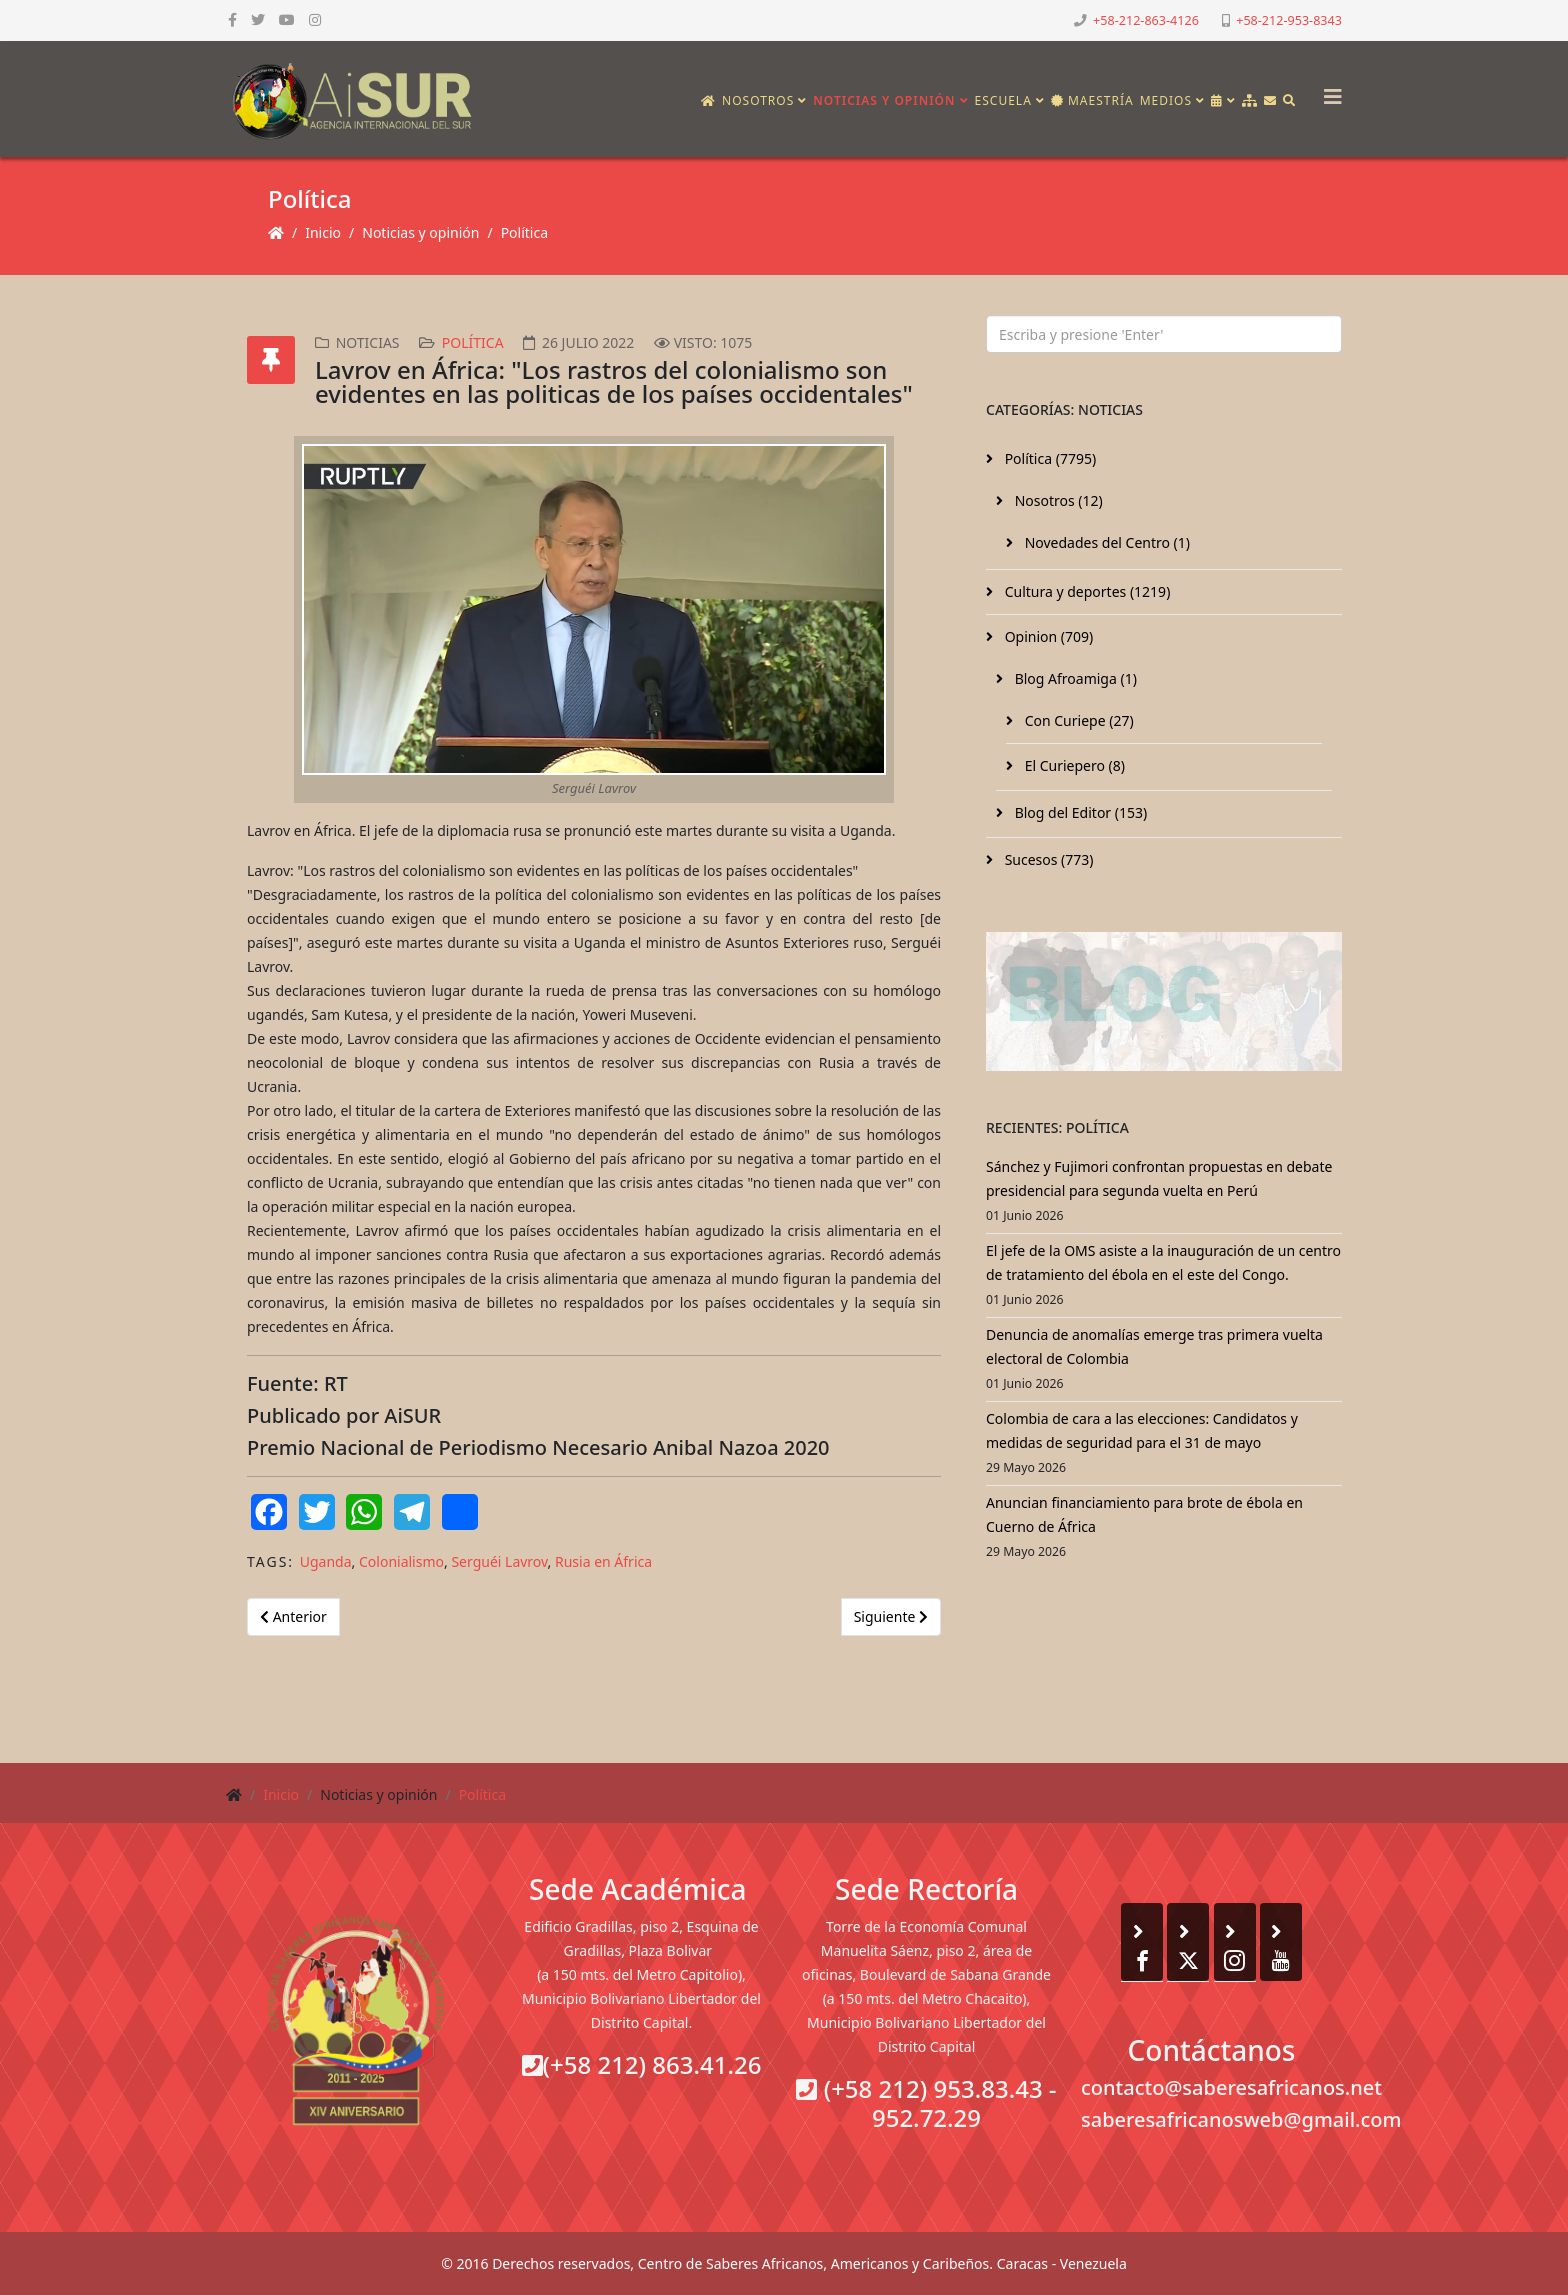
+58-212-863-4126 (1146, 20)
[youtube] (287, 19)
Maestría (1092, 100)
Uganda (326, 1561)
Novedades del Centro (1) (1105, 542)
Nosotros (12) (1057, 500)
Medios (1166, 100)
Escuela (1003, 100)
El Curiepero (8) (1073, 765)
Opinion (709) (1047, 636)
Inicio (323, 232)
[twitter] (258, 19)
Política (524, 232)
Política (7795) (1048, 458)
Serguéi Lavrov (499, 1561)
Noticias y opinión (884, 100)
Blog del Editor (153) (1079, 812)
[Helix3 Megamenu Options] (1328, 90)
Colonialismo (401, 1561)
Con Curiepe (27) (1077, 720)
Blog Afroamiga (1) (1074, 678)
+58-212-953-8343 (1289, 20)
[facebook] (232, 19)
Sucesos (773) (1047, 859)
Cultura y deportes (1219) (1085, 591)
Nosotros (758, 100)
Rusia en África (603, 1561)
